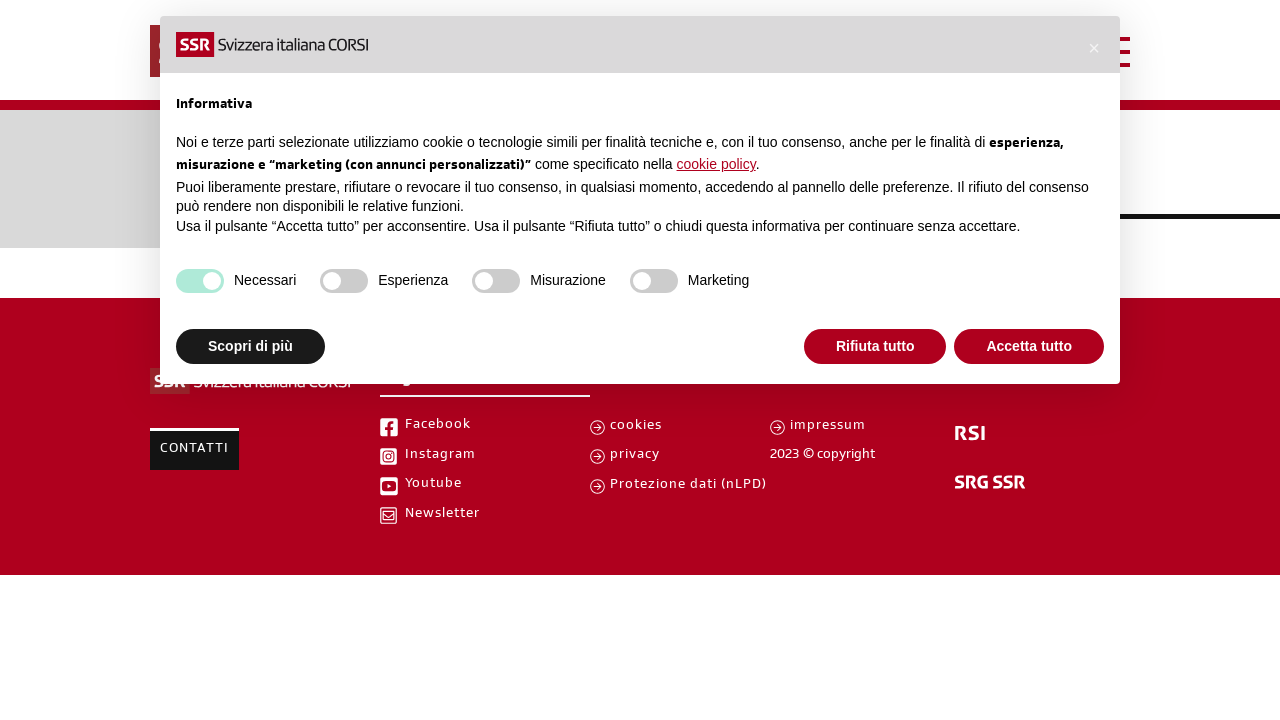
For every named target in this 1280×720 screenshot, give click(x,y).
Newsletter (442, 515)
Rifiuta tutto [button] (875, 346)
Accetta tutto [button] (1029, 346)
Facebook (438, 426)
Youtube (433, 485)
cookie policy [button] (716, 164)
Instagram (440, 456)
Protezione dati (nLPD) (688, 486)
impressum (828, 427)
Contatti (194, 450)
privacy (635, 456)
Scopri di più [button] (250, 346)
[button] (1094, 48)
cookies (636, 427)
